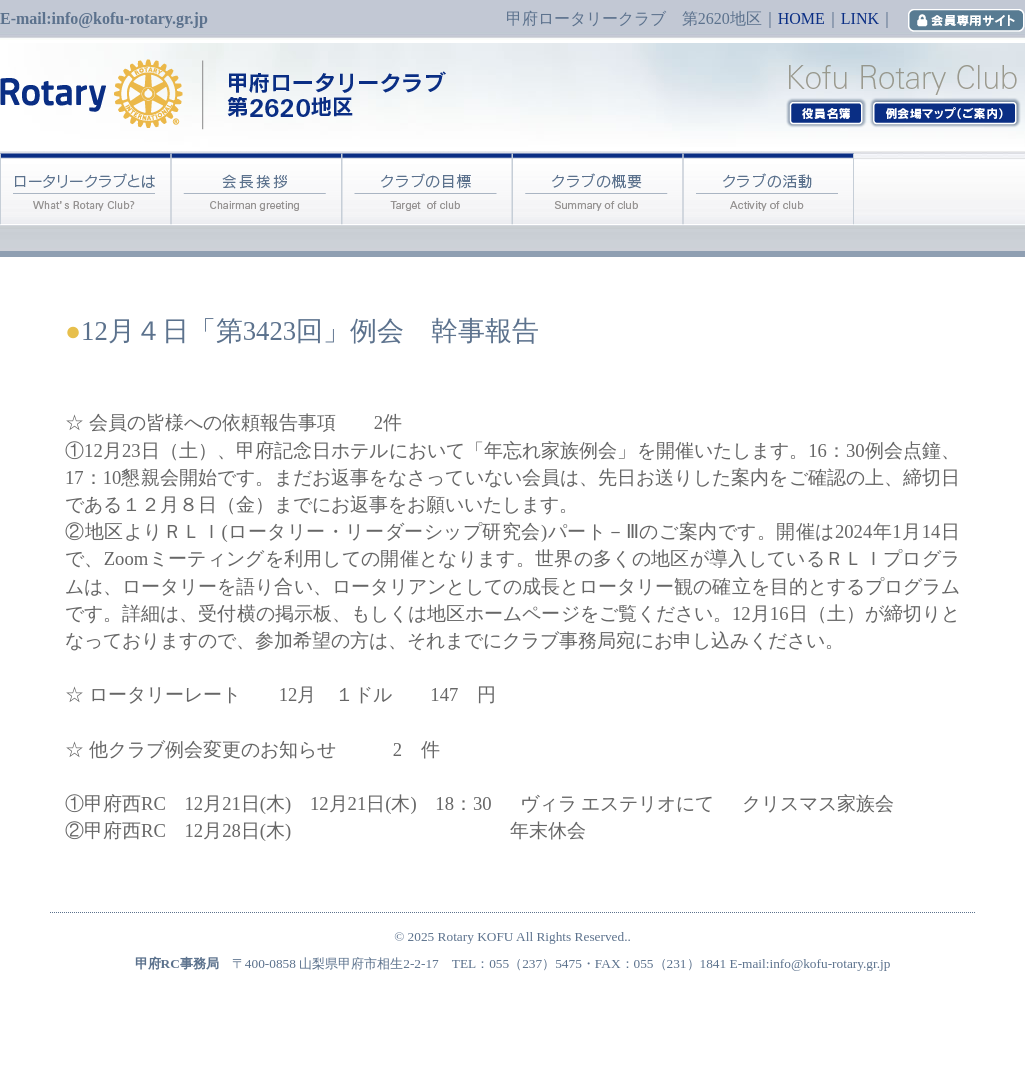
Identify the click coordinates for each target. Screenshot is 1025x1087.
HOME (801, 18)
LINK (860, 18)
